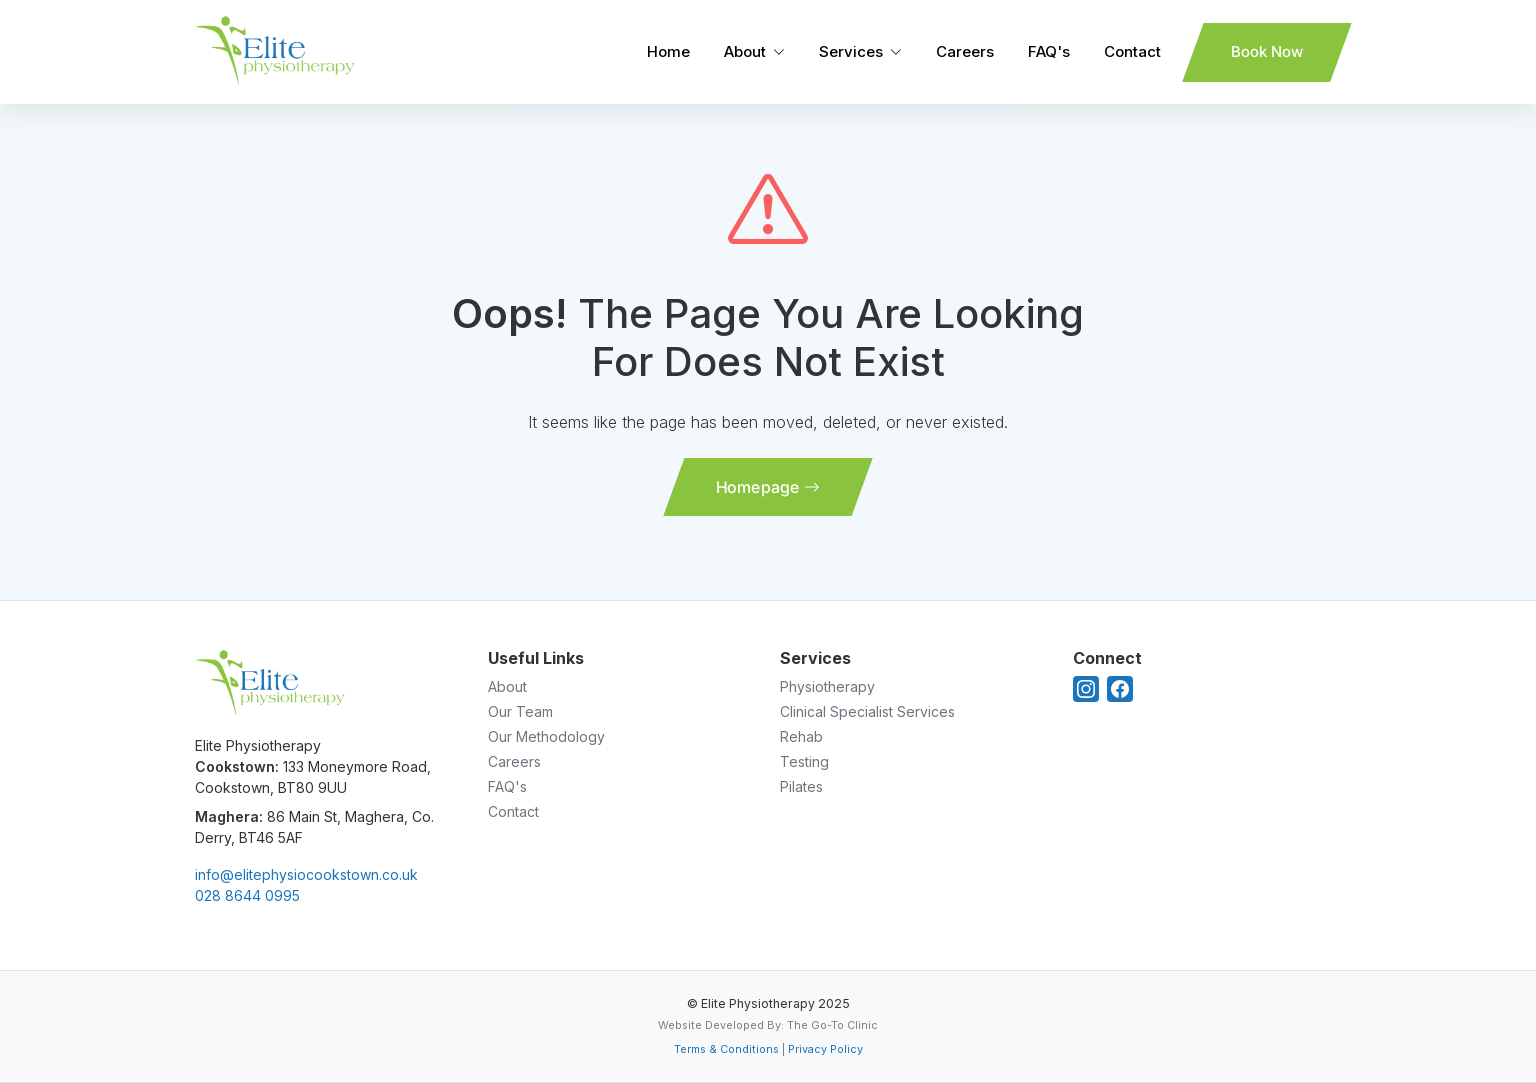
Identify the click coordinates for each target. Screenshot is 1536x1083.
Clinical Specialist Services (867, 711)
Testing (804, 761)
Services (851, 51)
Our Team (520, 711)
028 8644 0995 (247, 895)
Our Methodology (546, 736)
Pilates (801, 786)
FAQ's (1049, 51)
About (745, 51)
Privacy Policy (825, 1049)
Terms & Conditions (726, 1049)
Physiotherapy (827, 686)
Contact (1132, 51)
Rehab (801, 736)
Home (668, 51)
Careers (965, 51)
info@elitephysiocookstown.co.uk (306, 874)
